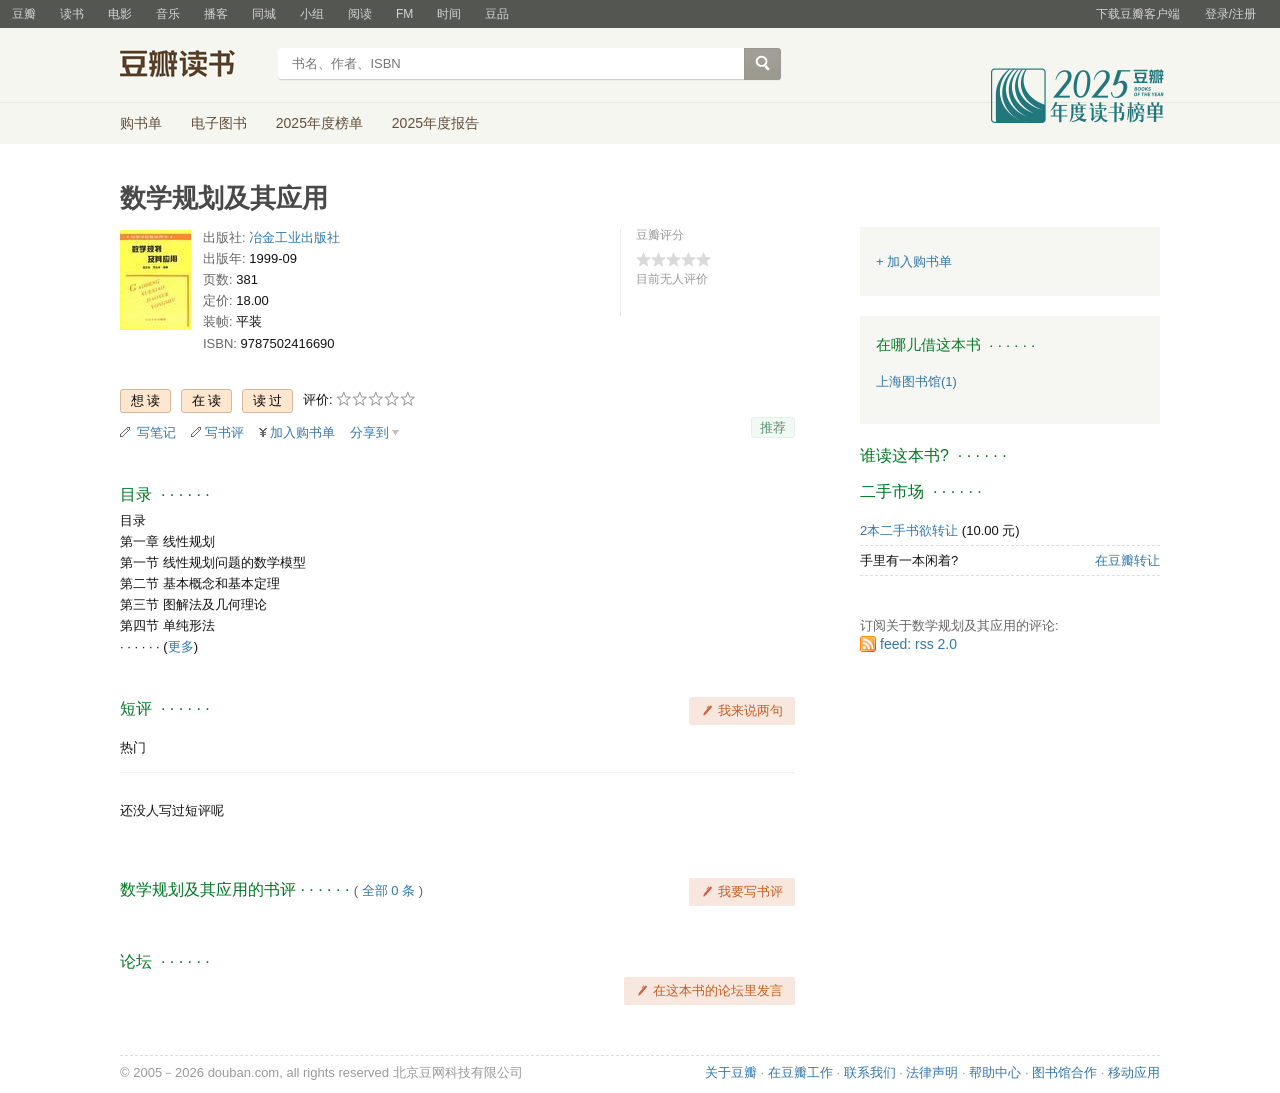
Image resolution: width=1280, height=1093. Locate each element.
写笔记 (156, 432)
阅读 (360, 14)
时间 (449, 14)
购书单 (141, 123)
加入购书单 (302, 432)
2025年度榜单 (319, 123)
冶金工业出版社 (294, 237)
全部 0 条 (388, 890)
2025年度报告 (435, 123)
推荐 (773, 427)
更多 (181, 646)
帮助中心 (995, 1072)
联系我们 (870, 1072)
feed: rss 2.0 (918, 644)
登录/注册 (1230, 14)
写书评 (224, 432)
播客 (216, 14)
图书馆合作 (1064, 1072)
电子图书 (219, 123)
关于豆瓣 (731, 1072)
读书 (72, 14)
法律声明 (932, 1072)
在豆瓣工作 (800, 1072)
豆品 (497, 14)
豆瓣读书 (192, 66)
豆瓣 (24, 14)
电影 (120, 14)
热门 (133, 747)
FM (404, 14)
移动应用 (1134, 1072)
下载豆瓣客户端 (1138, 14)
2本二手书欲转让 (909, 530)
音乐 (168, 14)
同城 (264, 14)
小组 (312, 14)
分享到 (369, 432)
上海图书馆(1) (916, 381)
